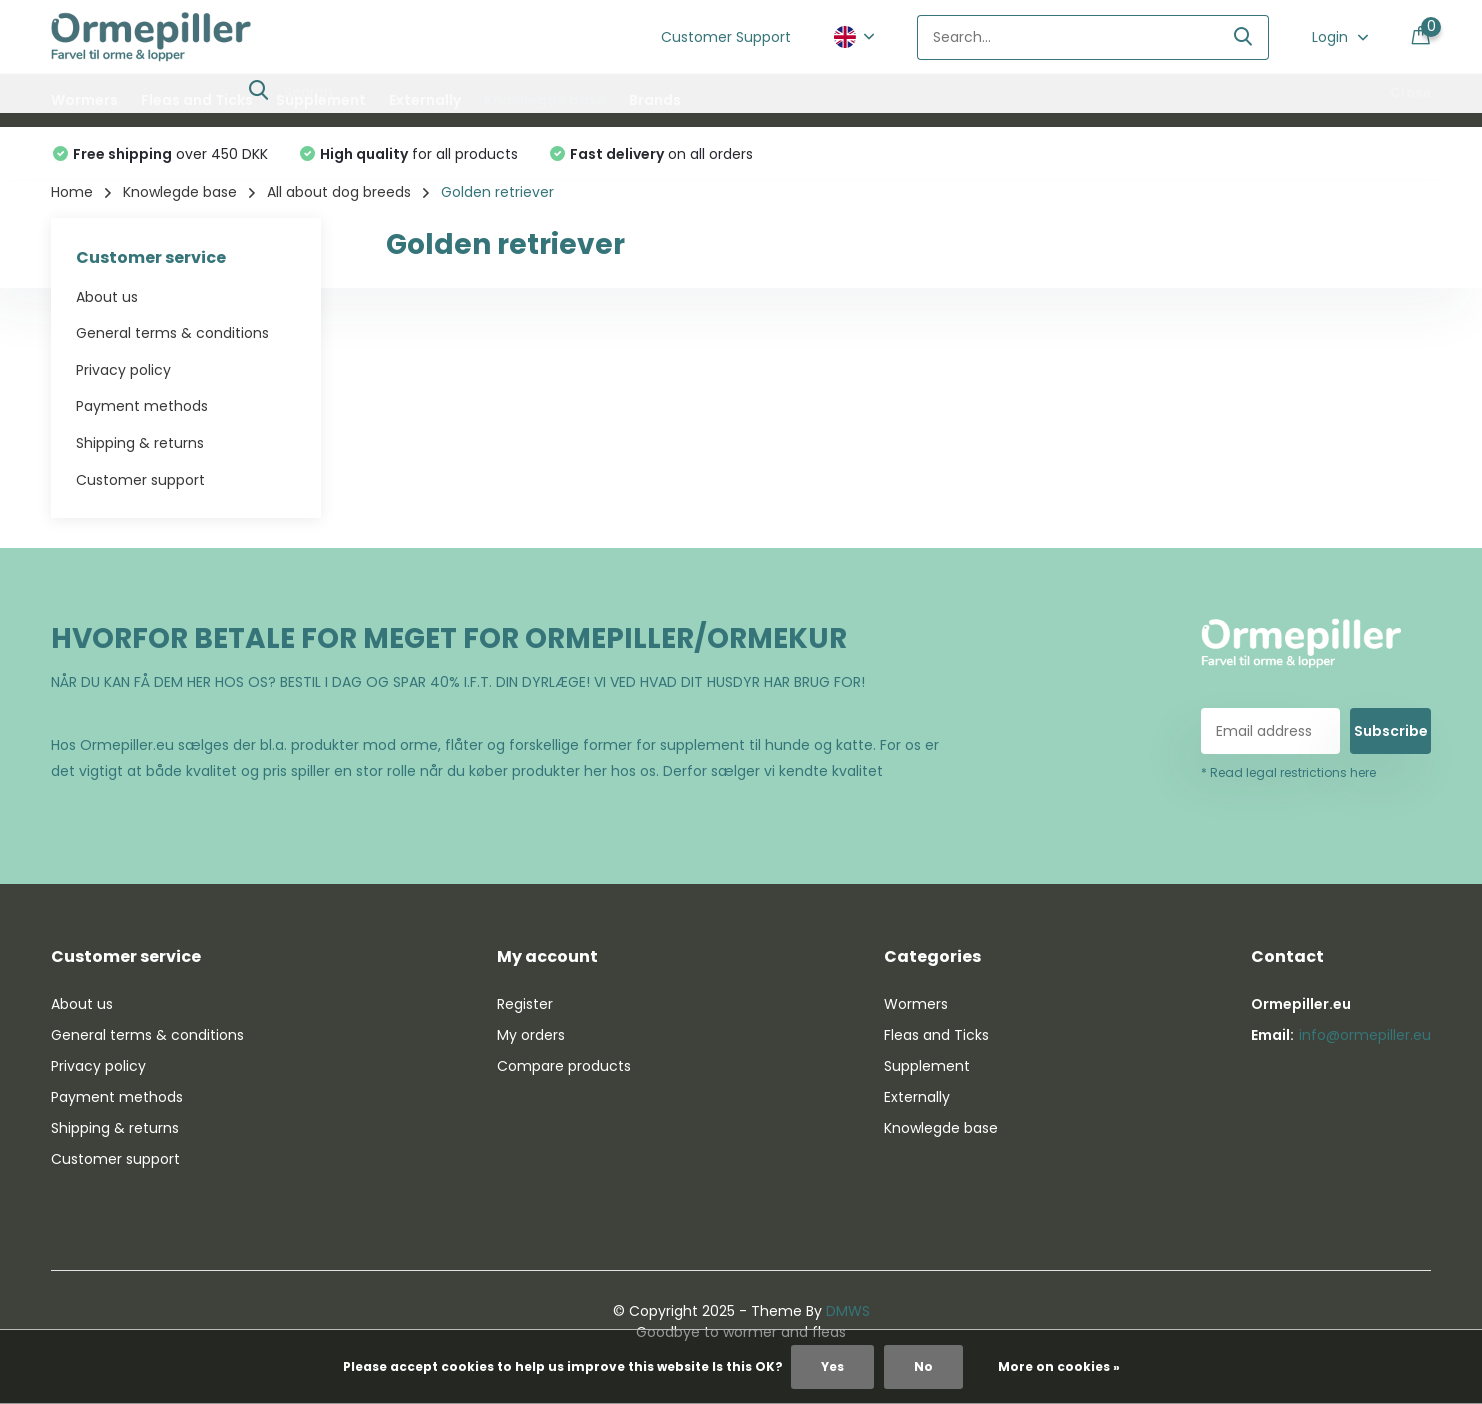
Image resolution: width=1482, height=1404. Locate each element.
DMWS (848, 1311)
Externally (425, 100)
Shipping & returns (140, 443)
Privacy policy (123, 370)
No (923, 1366)
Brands (655, 100)
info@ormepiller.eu (1365, 1035)
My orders (531, 1035)
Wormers (84, 100)
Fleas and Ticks (197, 100)
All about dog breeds (339, 192)
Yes (832, 1366)
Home (72, 192)
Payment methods (142, 406)
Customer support (140, 480)
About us (107, 297)
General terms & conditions (172, 333)
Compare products (564, 1066)
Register (525, 1004)
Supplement (321, 100)
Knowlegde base (545, 100)
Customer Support (726, 37)
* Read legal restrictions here (1288, 772)
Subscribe (1391, 731)
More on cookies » (1059, 1366)
